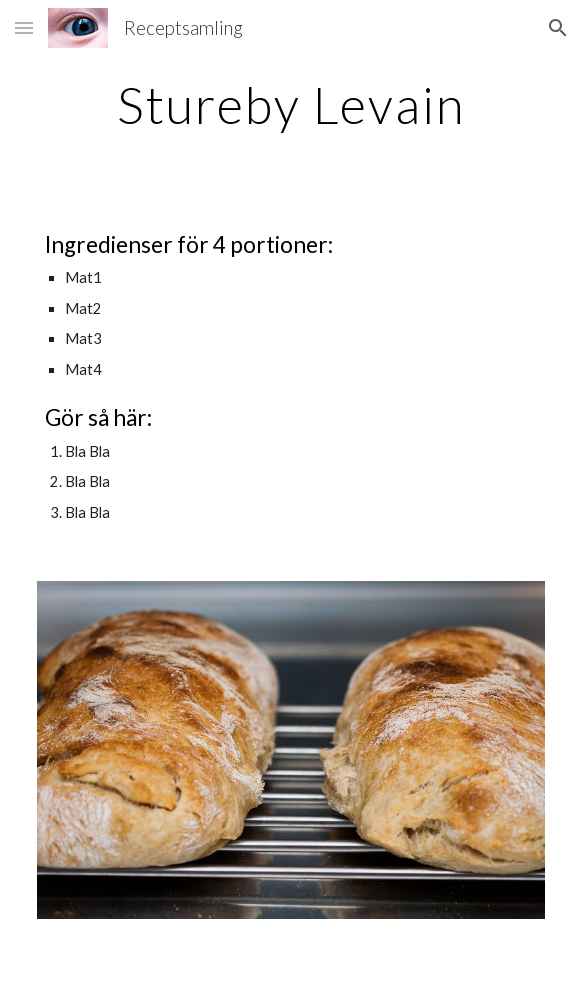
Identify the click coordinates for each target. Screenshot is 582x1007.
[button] (24, 27)
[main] (290, 105)
